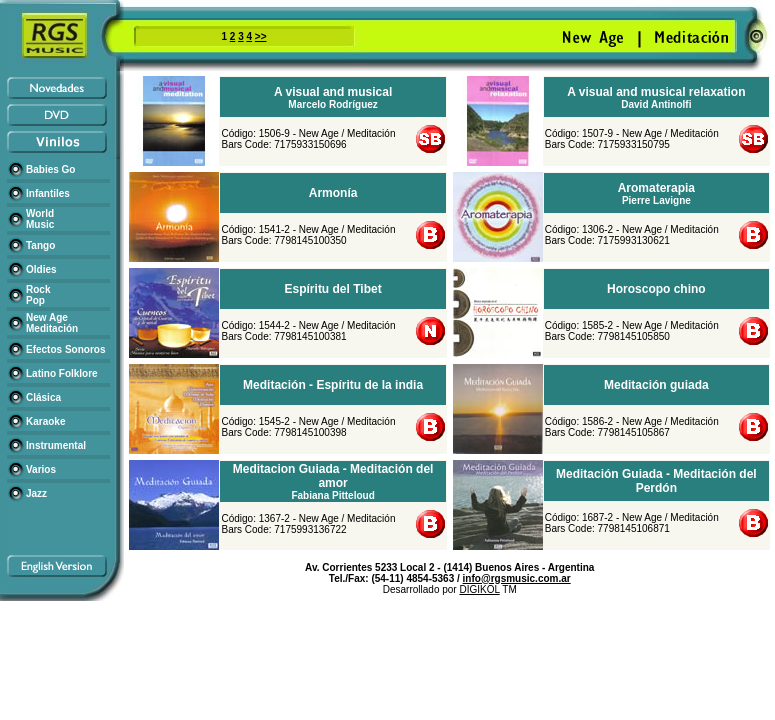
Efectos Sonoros (65, 349)
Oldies (41, 269)
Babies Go (50, 169)
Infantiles (48, 193)
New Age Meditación (52, 323)
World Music (40, 219)
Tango (40, 245)
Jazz (36, 493)
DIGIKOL (479, 589)
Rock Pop (38, 295)
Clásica (43, 397)
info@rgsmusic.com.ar (517, 578)
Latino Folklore (62, 373)
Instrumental (56, 445)
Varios (41, 469)
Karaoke (45, 421)
